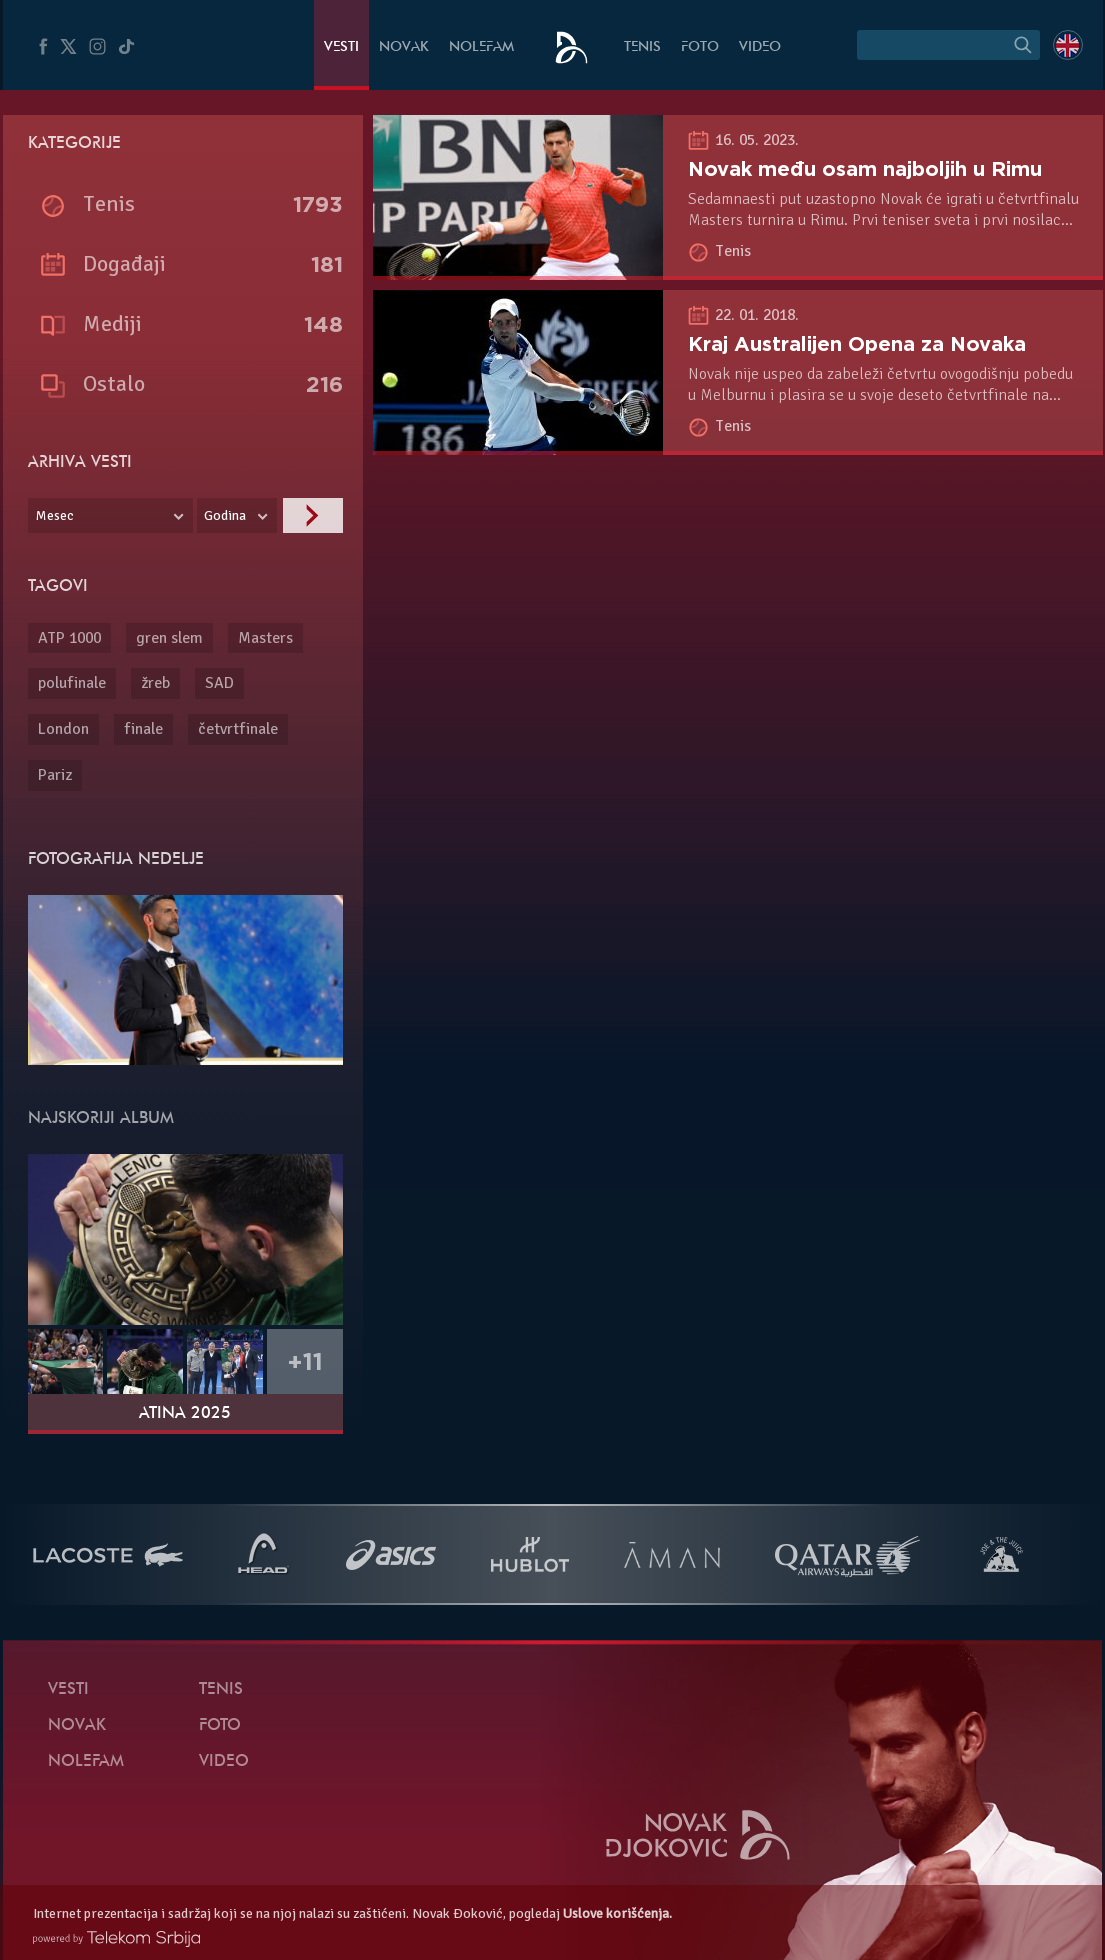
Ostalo (114, 383)
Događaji (124, 263)
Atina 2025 (185, 1414)
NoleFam (481, 47)
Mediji (112, 323)
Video (760, 47)
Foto (700, 47)
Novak (404, 47)
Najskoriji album (101, 1119)
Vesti (341, 47)
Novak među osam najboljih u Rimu (865, 169)
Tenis (642, 47)
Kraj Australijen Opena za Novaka (857, 344)
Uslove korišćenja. (617, 1913)
